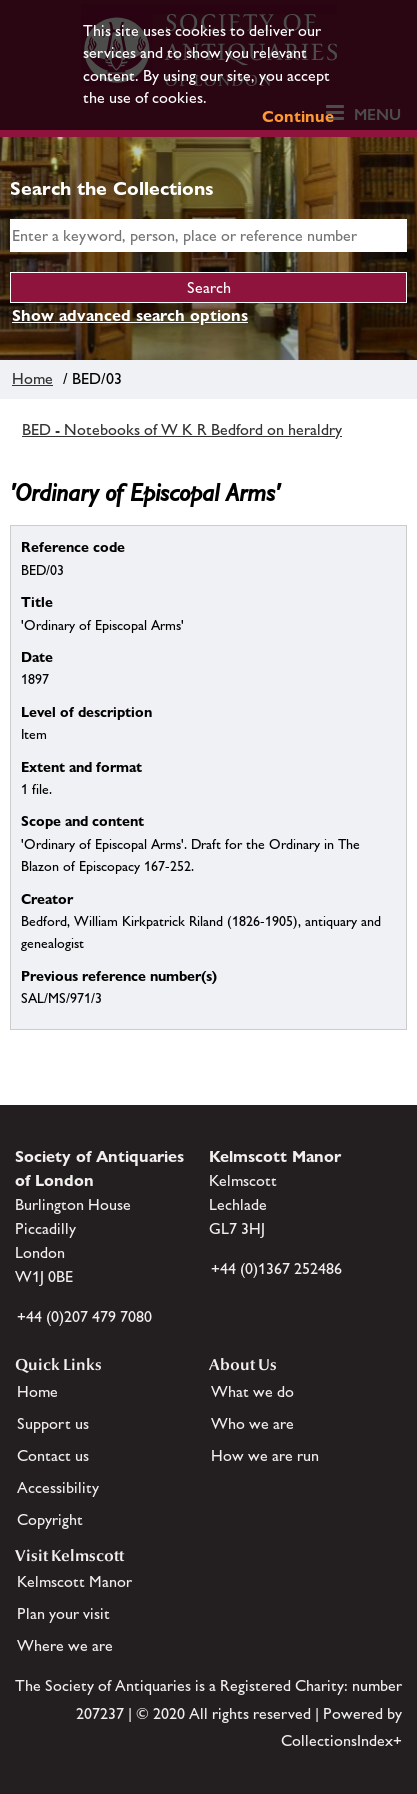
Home (32, 378)
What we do (252, 1391)
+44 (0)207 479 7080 (84, 1316)
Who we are (252, 1423)
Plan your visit (63, 1613)
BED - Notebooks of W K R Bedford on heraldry (182, 429)
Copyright (50, 1519)
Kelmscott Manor (74, 1581)
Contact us (53, 1455)
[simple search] (208, 235)
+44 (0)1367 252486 (276, 1268)
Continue (298, 116)
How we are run (265, 1455)
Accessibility (58, 1487)
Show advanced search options (130, 315)
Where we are (65, 1645)
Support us (53, 1423)
